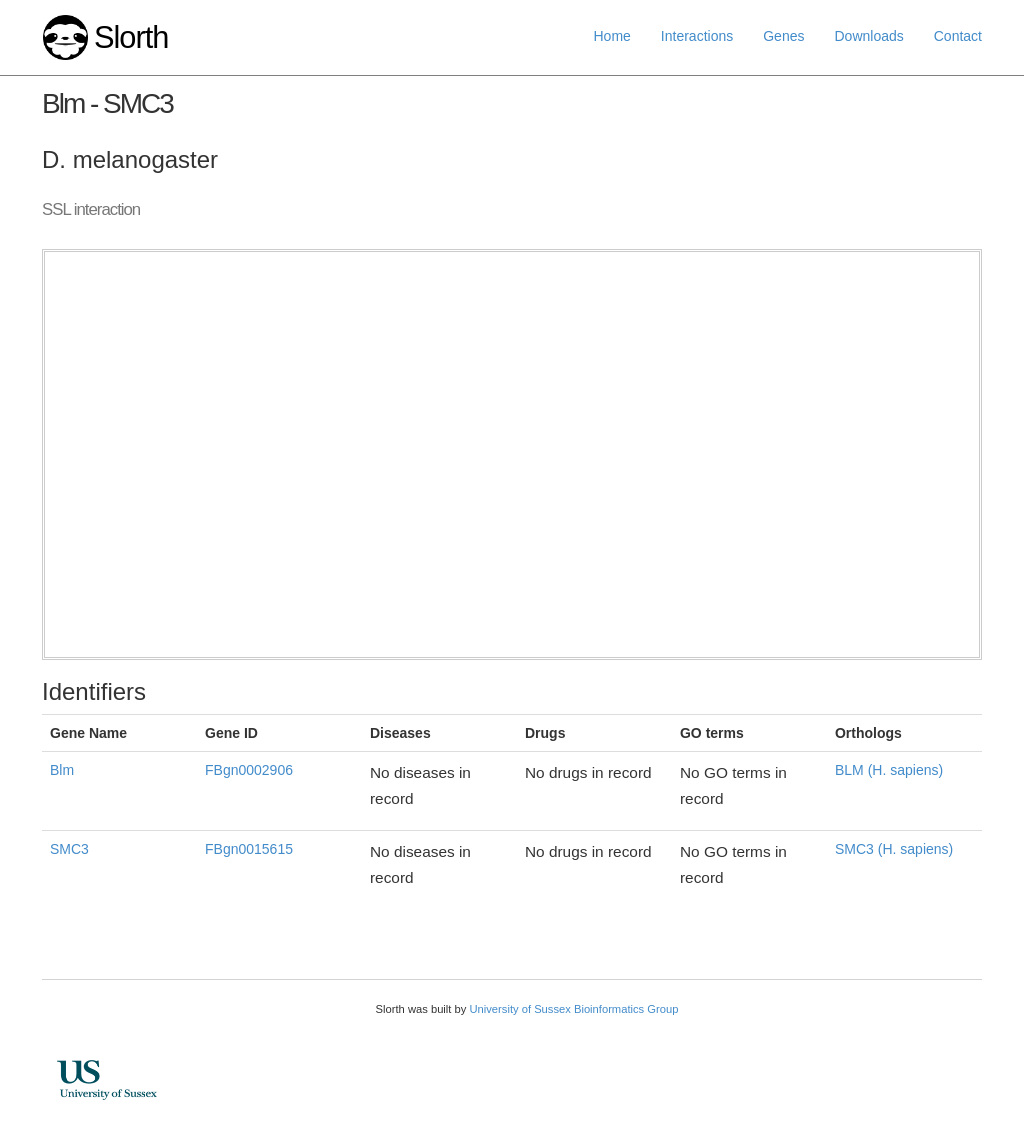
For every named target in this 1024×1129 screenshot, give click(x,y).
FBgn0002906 (249, 770)
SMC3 (69, 849)
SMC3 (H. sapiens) (894, 849)
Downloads (868, 36)
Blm (62, 770)
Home (612, 36)
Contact (958, 36)
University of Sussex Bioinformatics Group (573, 1009)
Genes (783, 36)
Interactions (697, 36)
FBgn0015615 (249, 849)
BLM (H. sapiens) (889, 770)
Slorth (131, 37)
